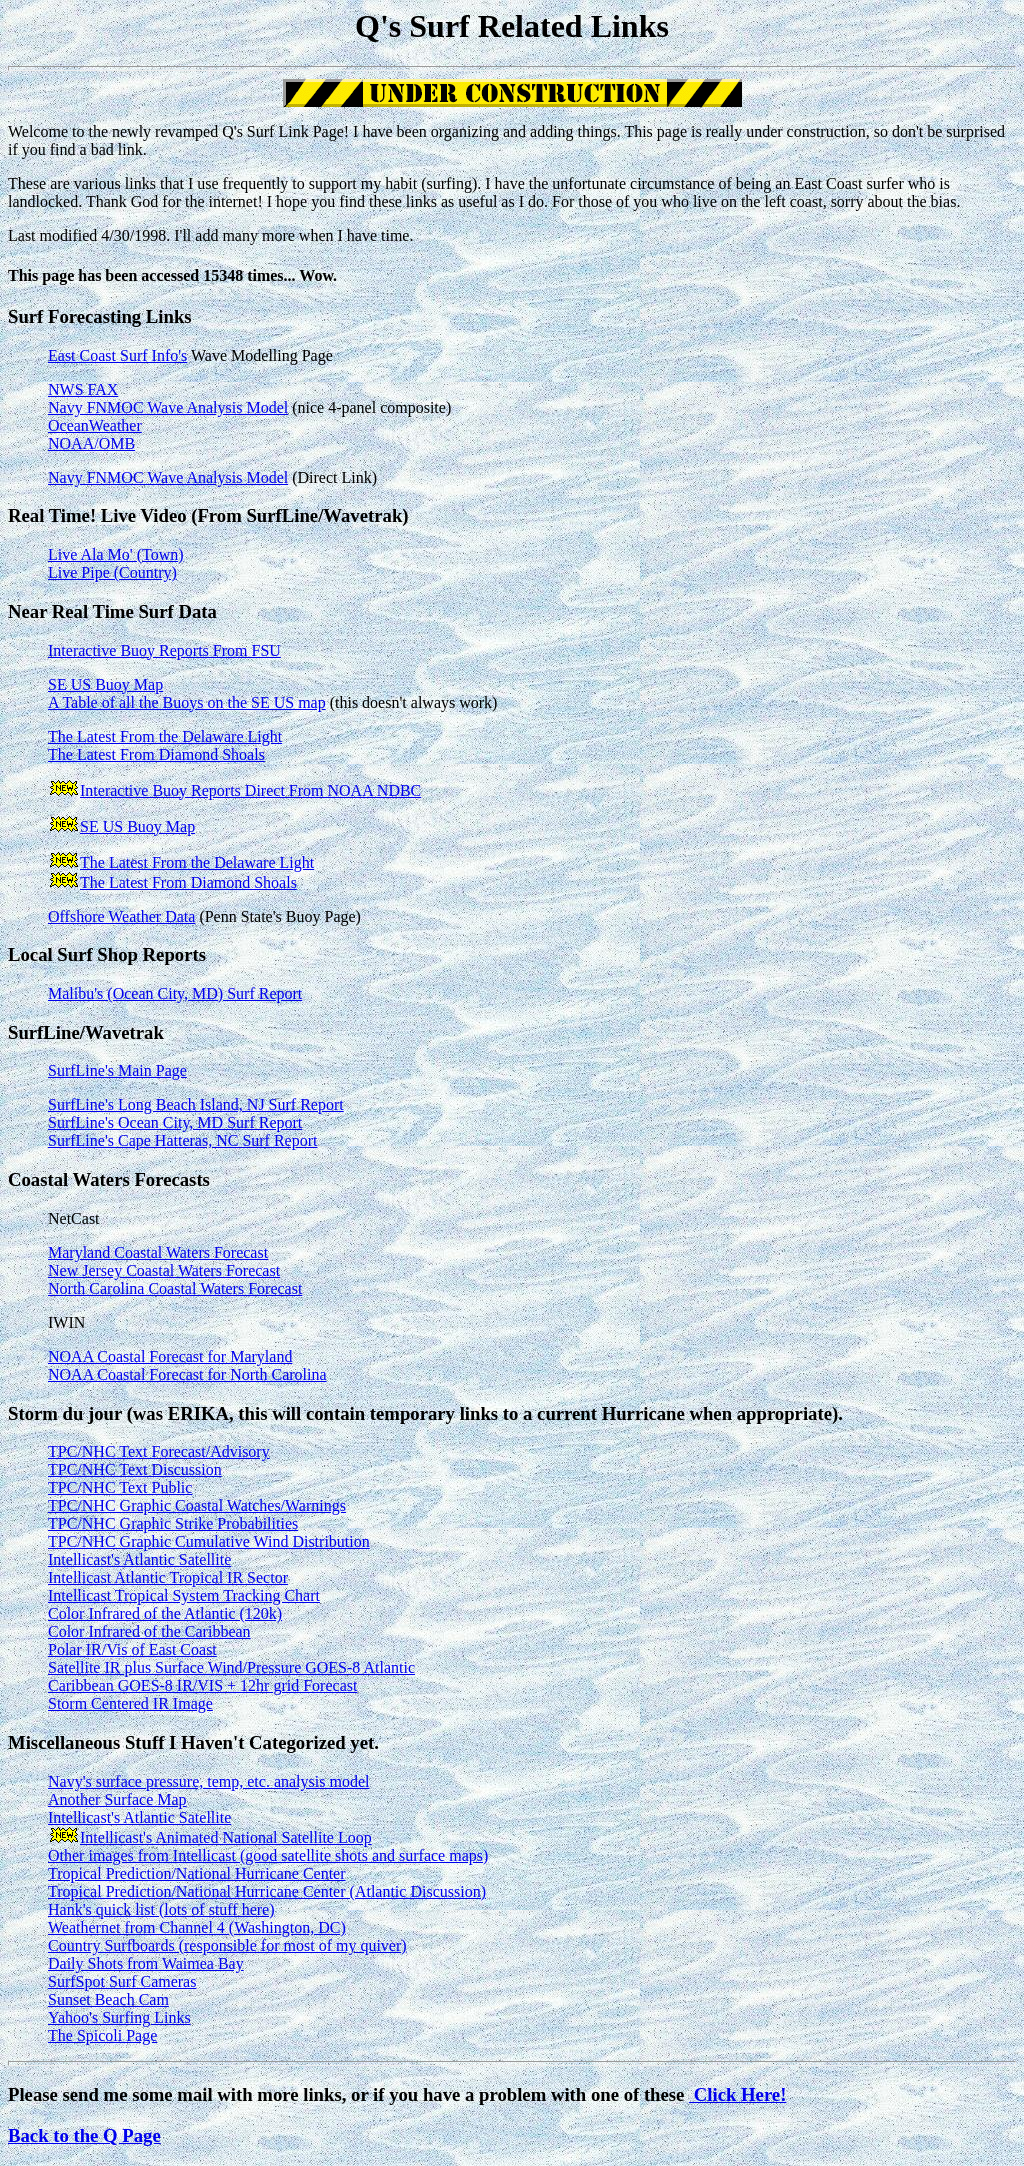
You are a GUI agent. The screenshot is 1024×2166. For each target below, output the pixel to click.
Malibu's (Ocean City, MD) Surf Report (175, 993)
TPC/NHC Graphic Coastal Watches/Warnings (197, 1505)
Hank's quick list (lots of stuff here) (161, 1909)
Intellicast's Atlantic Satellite (139, 1559)
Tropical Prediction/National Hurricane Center (197, 1873)
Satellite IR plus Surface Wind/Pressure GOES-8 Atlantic (231, 1667)
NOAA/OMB (91, 443)
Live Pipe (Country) (112, 572)
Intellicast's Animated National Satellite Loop (226, 1837)
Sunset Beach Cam (108, 1999)
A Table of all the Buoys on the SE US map (187, 702)
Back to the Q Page (84, 2135)
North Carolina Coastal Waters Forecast (175, 1288)
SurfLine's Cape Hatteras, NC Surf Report (183, 1140)
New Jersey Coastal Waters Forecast (164, 1270)
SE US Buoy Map (105, 684)
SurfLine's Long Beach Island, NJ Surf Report (196, 1104)
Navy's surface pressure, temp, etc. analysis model (208, 1781)
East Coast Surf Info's (117, 355)
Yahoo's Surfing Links (119, 2017)
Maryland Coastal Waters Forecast (158, 1252)
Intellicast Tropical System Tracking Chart (184, 1595)
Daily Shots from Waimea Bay (146, 1963)
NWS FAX (83, 389)
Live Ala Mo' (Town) (116, 554)
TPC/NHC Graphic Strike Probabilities (173, 1523)
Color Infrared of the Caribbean (149, 1631)
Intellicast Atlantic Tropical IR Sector (168, 1577)
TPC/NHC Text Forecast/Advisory (159, 1451)
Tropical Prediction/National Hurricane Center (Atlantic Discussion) (267, 1891)
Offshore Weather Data (121, 916)
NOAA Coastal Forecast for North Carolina (187, 1374)
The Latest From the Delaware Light (165, 736)
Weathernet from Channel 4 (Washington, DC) (197, 1927)
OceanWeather (95, 425)
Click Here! (737, 2094)
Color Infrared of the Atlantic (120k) (165, 1613)
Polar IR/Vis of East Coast (132, 1649)
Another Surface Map (117, 1799)
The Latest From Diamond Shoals (156, 754)
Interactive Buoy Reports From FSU (164, 650)
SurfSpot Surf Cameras (122, 1981)
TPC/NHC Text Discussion (135, 1469)
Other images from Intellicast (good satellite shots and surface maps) (268, 1855)
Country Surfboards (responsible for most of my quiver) (227, 1945)
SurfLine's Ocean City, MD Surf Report (175, 1122)
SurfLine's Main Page (117, 1070)
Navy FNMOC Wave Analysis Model (168, 407)
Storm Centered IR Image (130, 1703)
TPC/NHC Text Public (120, 1487)
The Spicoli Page (102, 2035)
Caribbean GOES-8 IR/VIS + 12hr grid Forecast (202, 1685)
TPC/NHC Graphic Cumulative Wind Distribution (209, 1541)
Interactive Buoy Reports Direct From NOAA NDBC (250, 790)
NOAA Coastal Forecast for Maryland (170, 1356)
